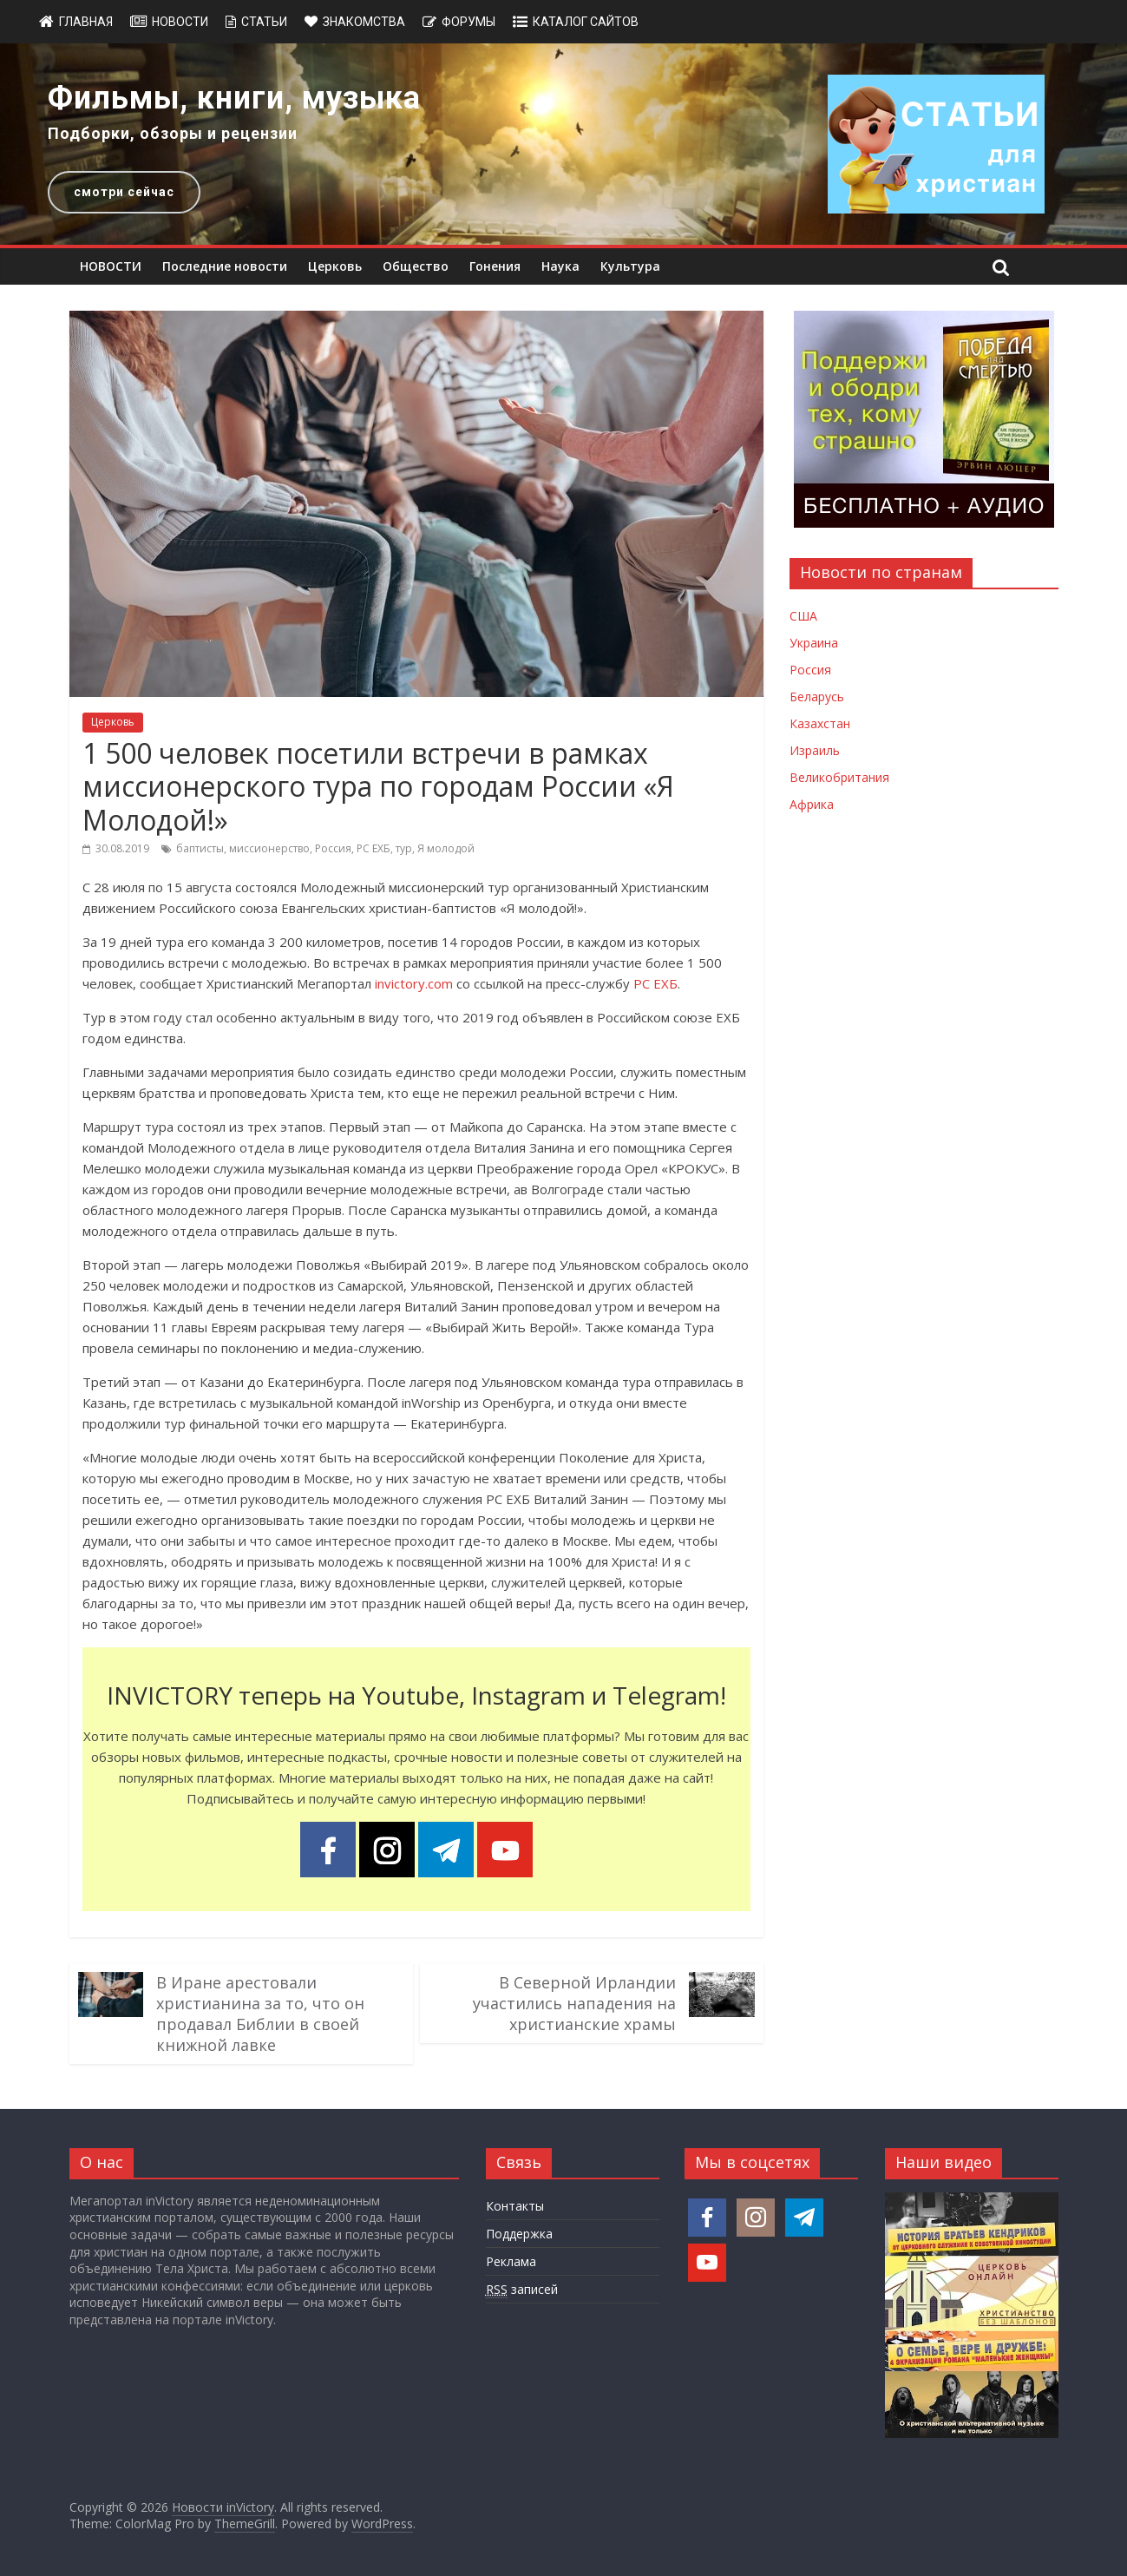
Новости (180, 22)
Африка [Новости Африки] (812, 804)
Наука (560, 266)
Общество (416, 266)
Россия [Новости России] (810, 669)
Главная (86, 22)
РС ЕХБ (373, 848)
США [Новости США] (803, 616)
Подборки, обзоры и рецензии (173, 133)
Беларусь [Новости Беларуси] (817, 696)
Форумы (468, 22)
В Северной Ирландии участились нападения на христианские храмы (574, 2003)
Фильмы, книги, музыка (234, 98)
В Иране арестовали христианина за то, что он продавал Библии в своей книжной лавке (260, 2013)
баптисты (200, 848)
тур (404, 848)
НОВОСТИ (110, 266)
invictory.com (414, 983)
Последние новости (224, 266)
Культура (630, 266)
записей (522, 2289)
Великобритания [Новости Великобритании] (839, 777)
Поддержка (519, 2233)
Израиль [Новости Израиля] (815, 750)
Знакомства (364, 22)
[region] (563, 144)
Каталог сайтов (586, 22)
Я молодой (446, 848)
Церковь (335, 266)
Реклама (511, 2261)
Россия (333, 848)
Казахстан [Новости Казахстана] (820, 723)
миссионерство (269, 848)
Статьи (264, 22)
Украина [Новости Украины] (814, 642)
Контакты (515, 2206)
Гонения (495, 266)
